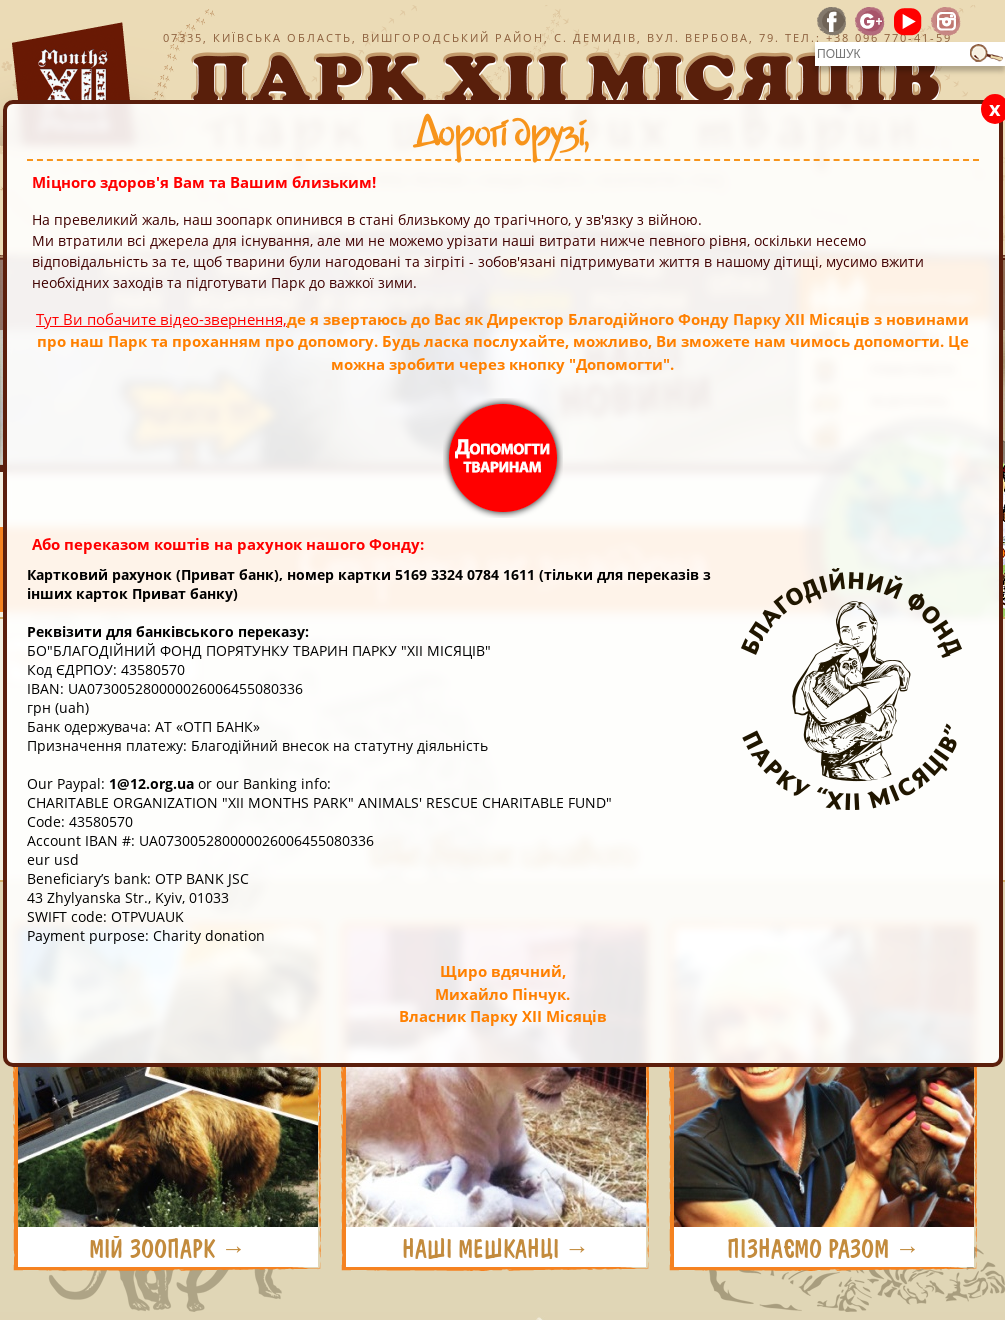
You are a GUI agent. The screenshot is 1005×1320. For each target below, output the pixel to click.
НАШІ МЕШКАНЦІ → (496, 1249)
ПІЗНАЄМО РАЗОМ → (823, 1249)
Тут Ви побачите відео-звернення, (161, 319)
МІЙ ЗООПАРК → (167, 1249)
